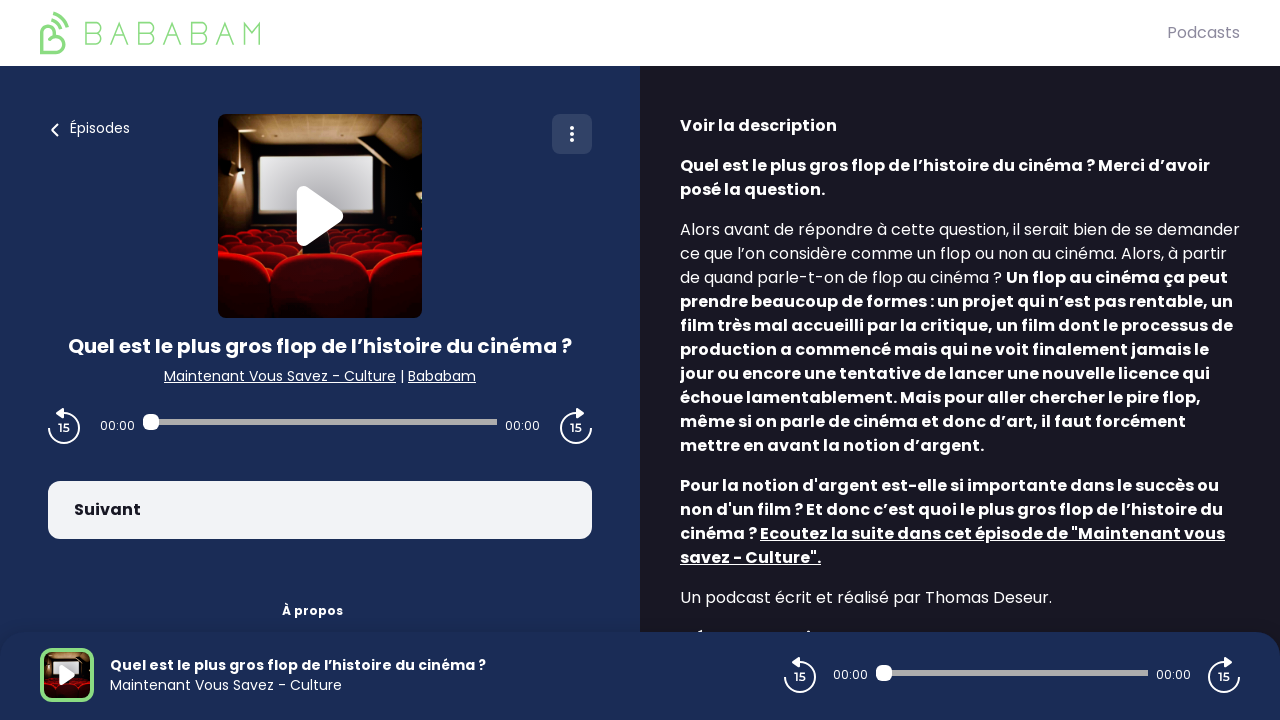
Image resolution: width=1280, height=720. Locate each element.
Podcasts (1203, 32)
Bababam (442, 376)
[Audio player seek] (320, 422)
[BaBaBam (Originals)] (603, 33)
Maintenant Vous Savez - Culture (280, 376)
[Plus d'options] (572, 134)
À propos (312, 610)
